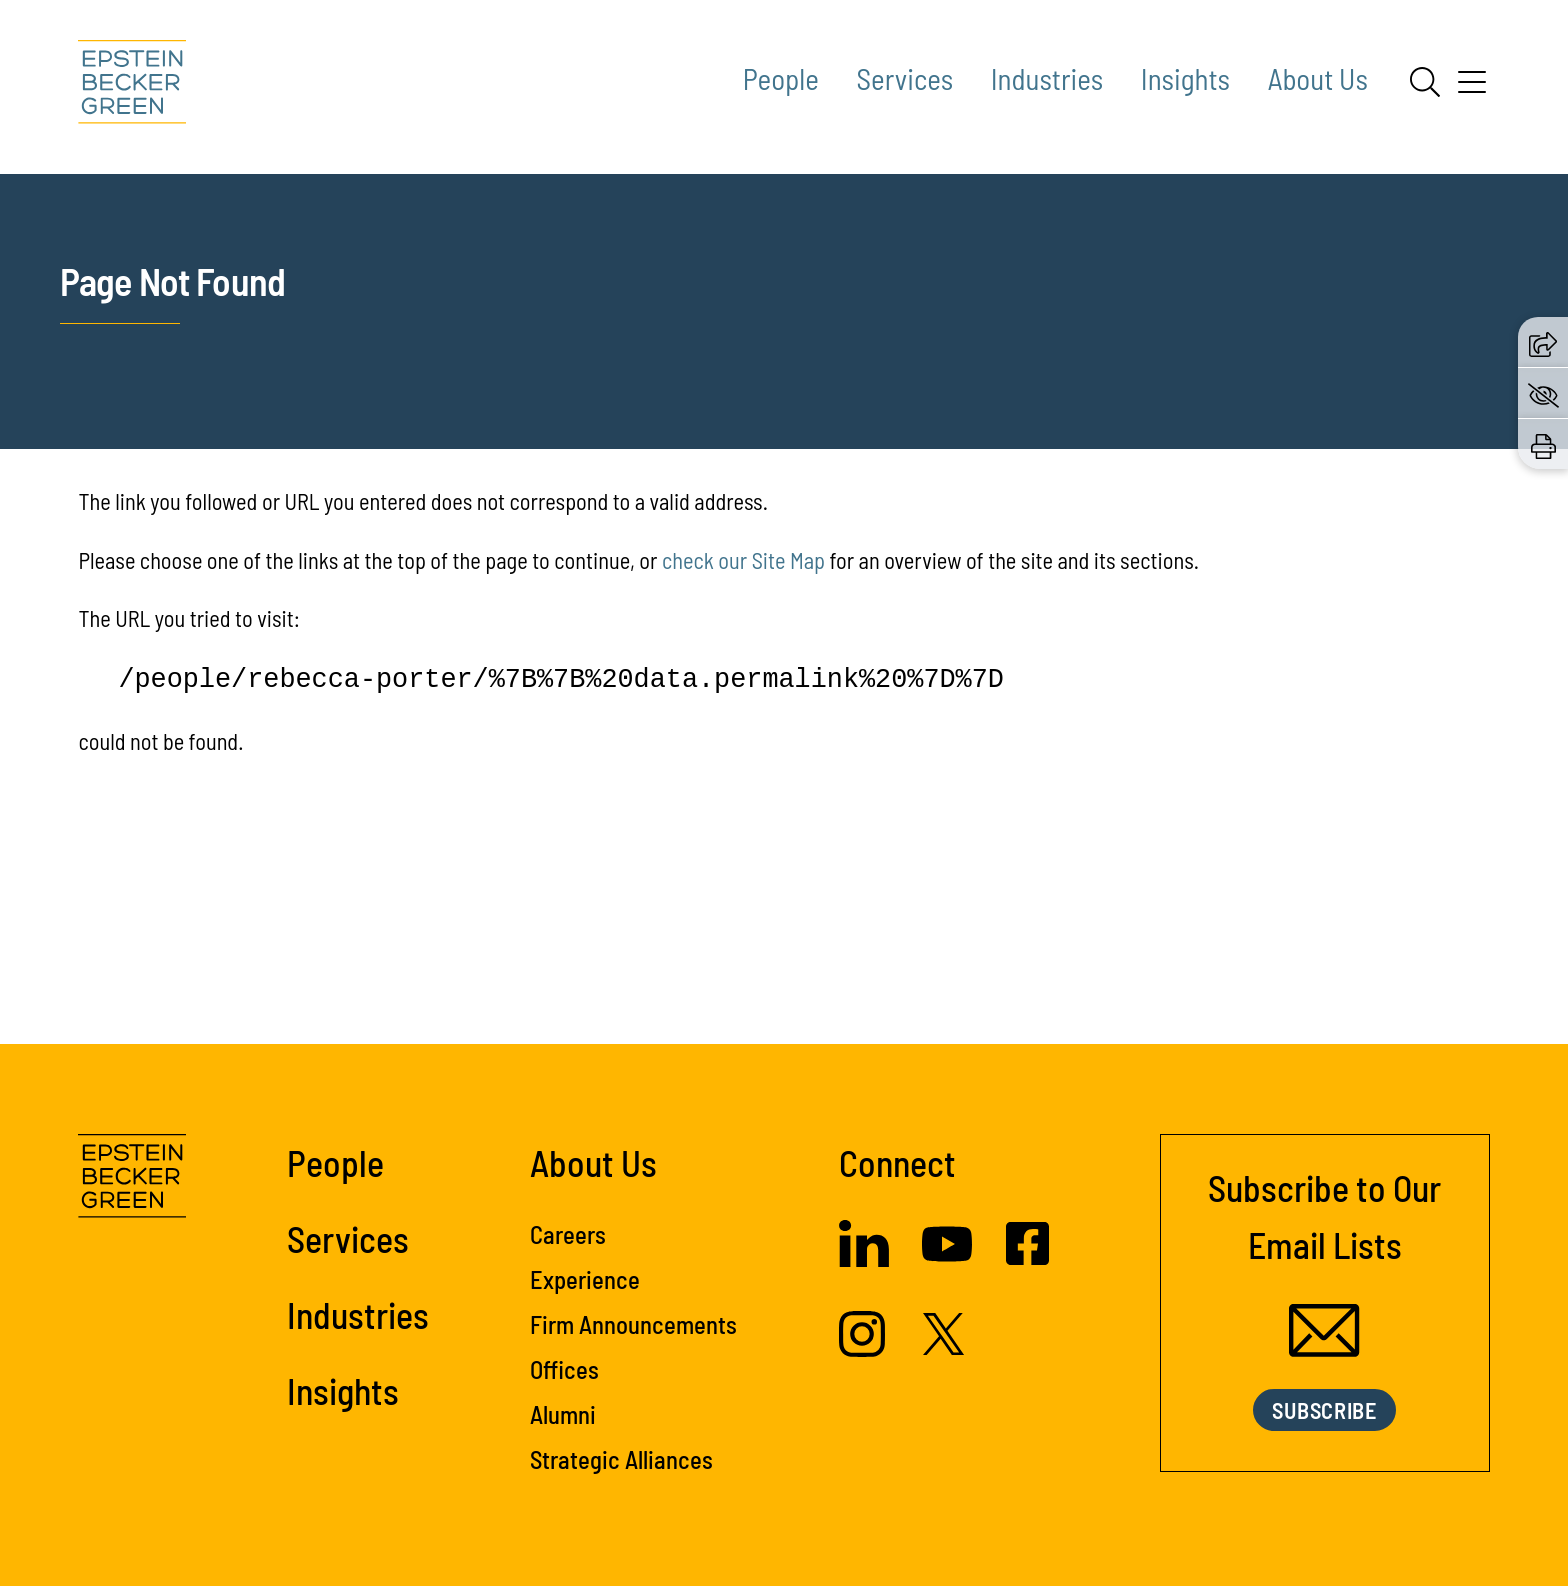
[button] (1543, 342)
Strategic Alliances (621, 1459)
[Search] (1425, 82)
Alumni (563, 1414)
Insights (1185, 78)
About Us (1318, 78)
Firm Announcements (633, 1324)
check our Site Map (743, 560)
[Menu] (1472, 89)
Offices (564, 1369)
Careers (568, 1234)
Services (905, 78)
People (781, 78)
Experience (585, 1279)
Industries (1047, 78)
